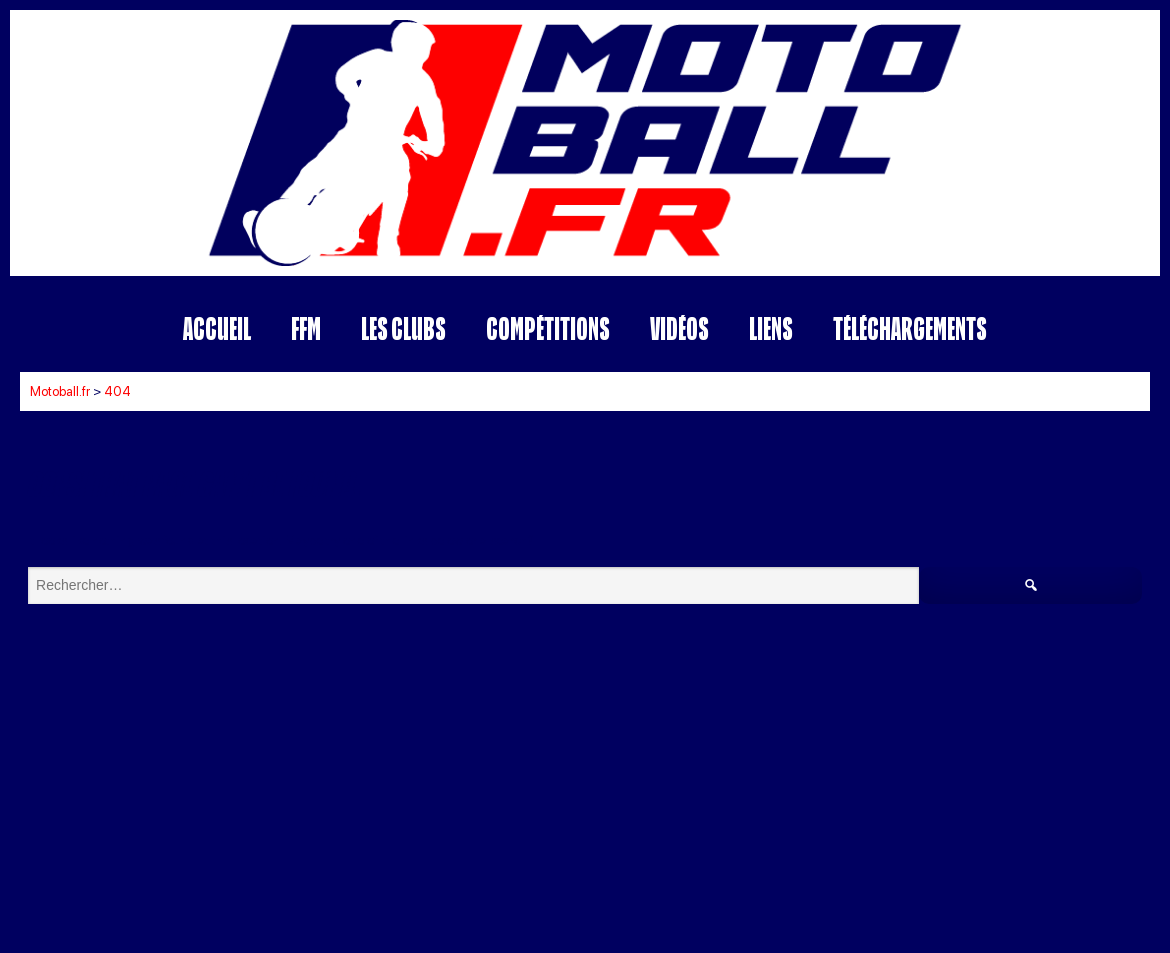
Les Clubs (403, 328)
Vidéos (679, 328)
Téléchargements (910, 328)
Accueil (217, 328)
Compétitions (548, 328)
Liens (771, 328)
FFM (306, 328)
